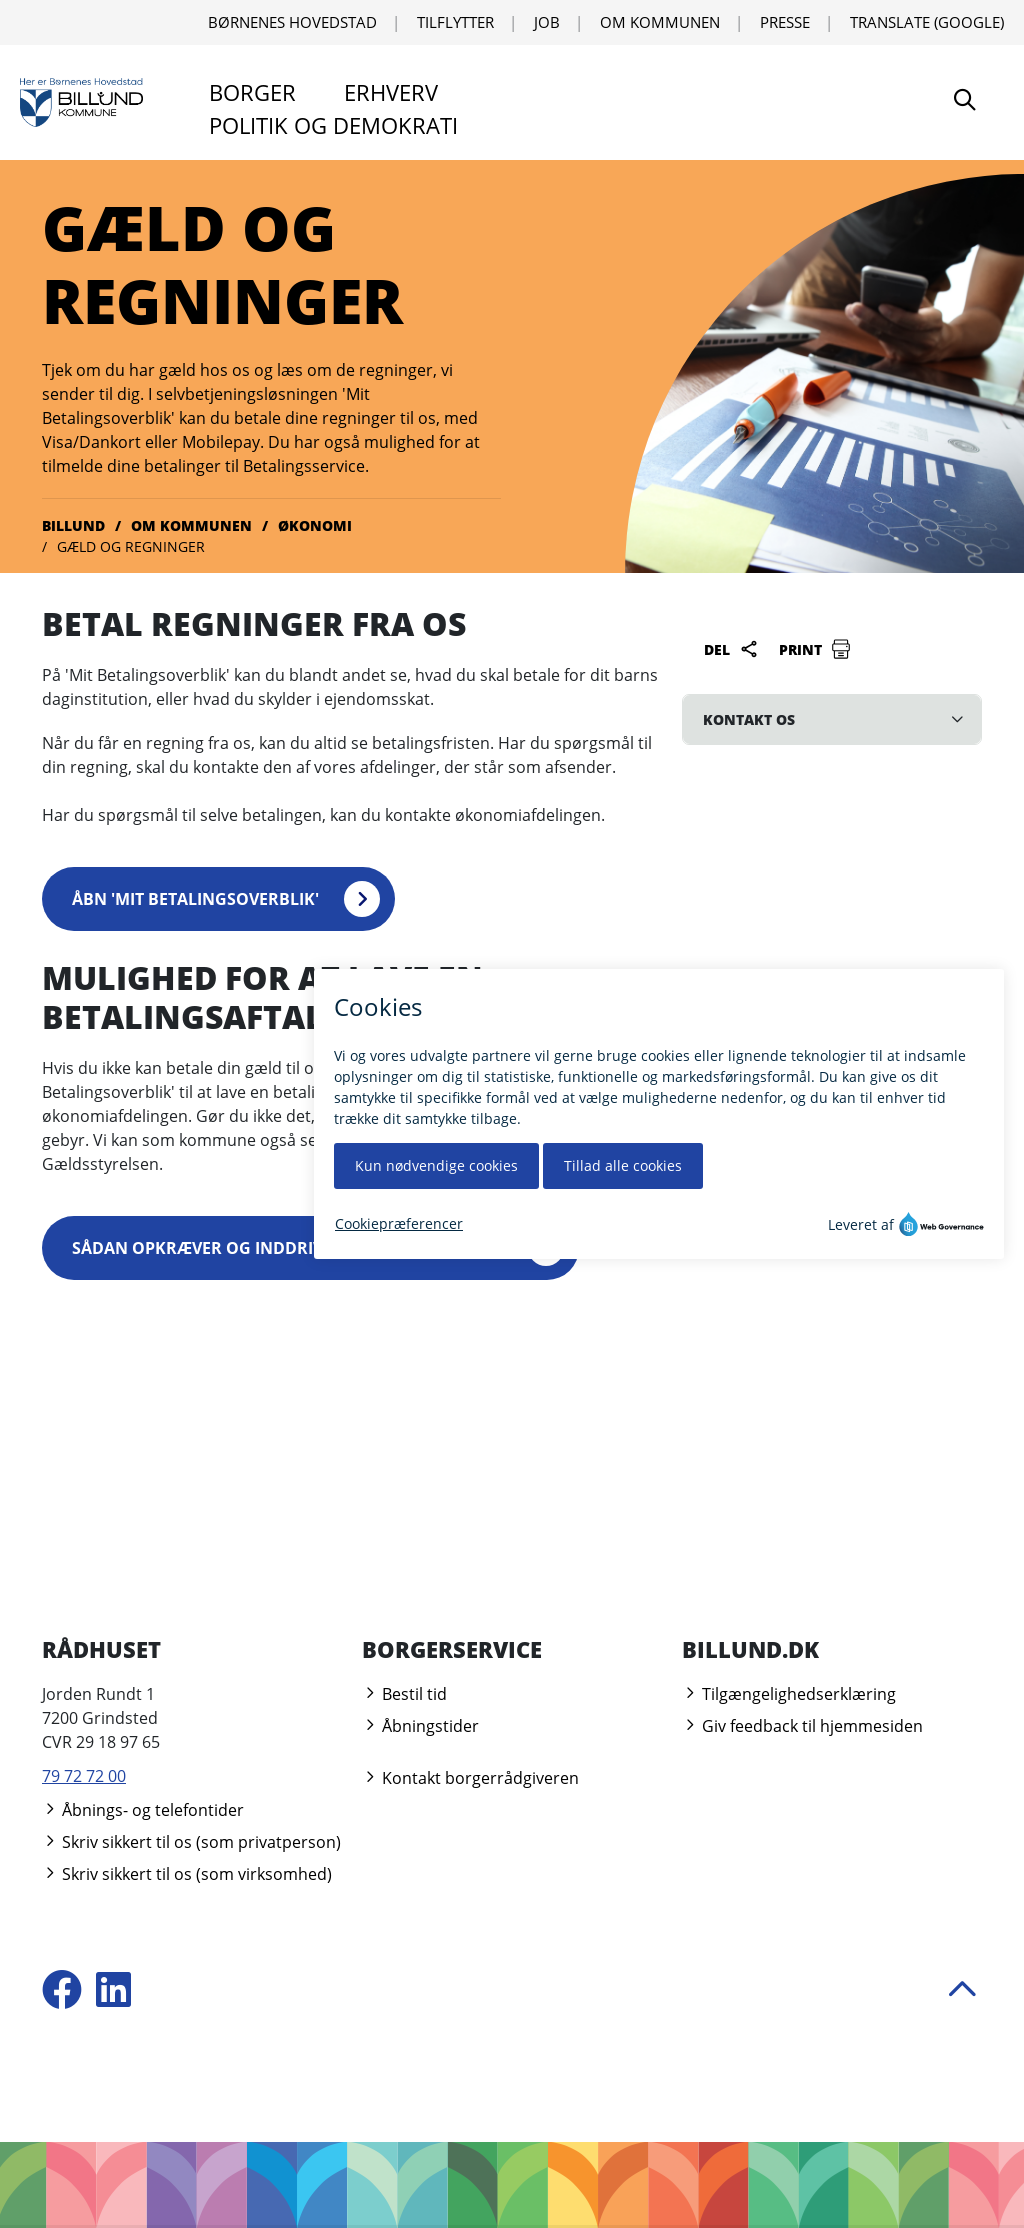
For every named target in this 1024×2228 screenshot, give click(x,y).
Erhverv (391, 92)
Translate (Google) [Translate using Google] (927, 22)
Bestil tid (404, 1694)
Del (731, 649)
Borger (252, 92)
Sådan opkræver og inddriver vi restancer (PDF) (287, 1248)
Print (815, 649)
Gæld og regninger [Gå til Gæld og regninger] (131, 546)
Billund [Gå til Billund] (73, 525)
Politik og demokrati (333, 125)
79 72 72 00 (84, 1776)
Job (547, 22)
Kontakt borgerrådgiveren (470, 1778)
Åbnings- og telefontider (143, 1810)
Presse (785, 22)
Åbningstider (420, 1726)
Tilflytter (455, 22)
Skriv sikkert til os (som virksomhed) (187, 1874)
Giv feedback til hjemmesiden (802, 1726)
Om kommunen (660, 22)
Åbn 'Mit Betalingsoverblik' (195, 899)
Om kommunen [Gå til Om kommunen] (191, 525)
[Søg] (965, 102)
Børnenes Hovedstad (292, 22)
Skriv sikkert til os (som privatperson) (191, 1842)
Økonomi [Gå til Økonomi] (315, 525)
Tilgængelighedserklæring (789, 1694)
